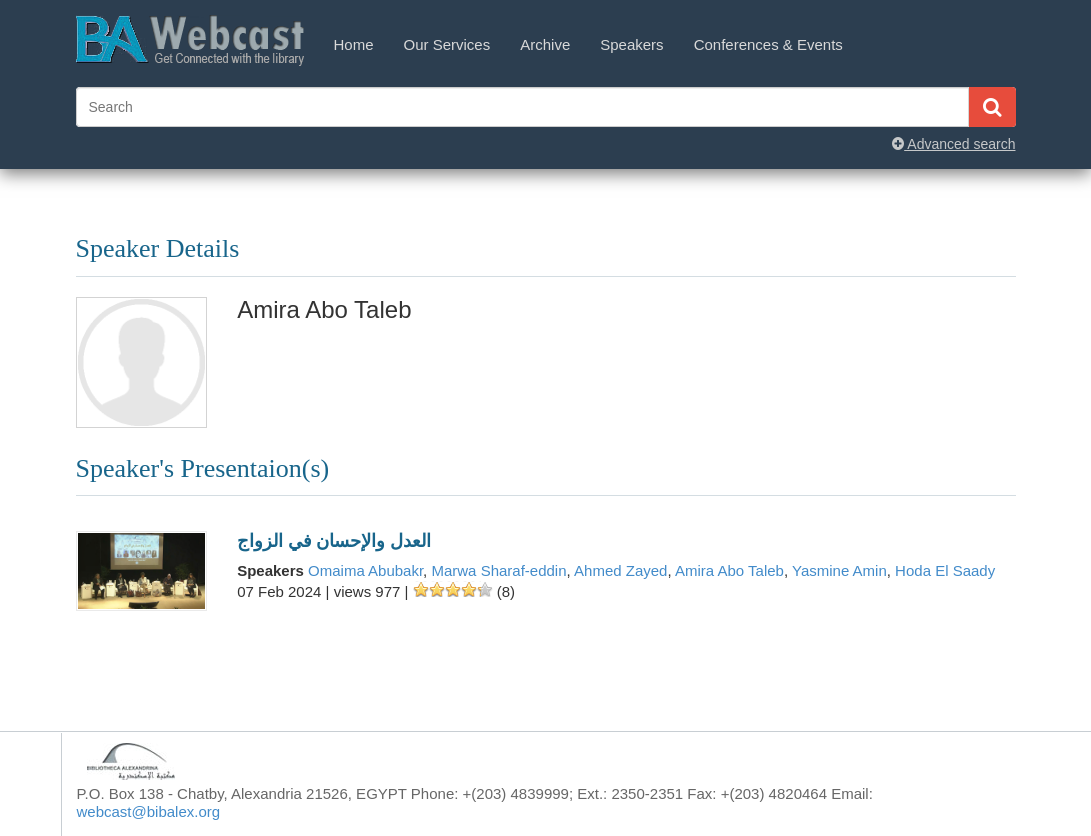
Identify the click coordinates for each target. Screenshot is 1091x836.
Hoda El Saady (945, 570)
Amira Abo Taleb (729, 570)
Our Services (447, 44)
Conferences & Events (768, 44)
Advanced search (953, 144)
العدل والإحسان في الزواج (334, 541)
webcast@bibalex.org (149, 811)
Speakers (631, 44)
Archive (545, 44)
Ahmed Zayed (620, 570)
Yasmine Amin (839, 570)
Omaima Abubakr (365, 570)
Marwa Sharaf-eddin (498, 570)
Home (354, 44)
